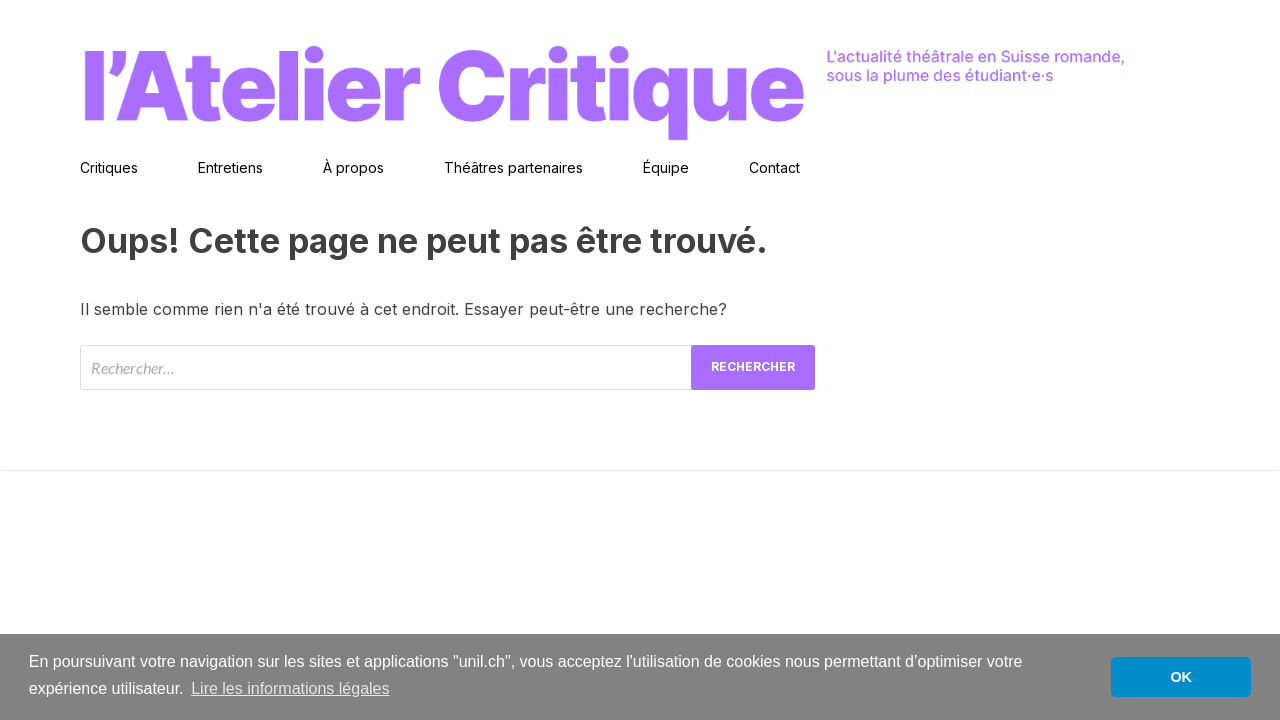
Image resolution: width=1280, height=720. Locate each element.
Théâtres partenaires (513, 167)
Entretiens (230, 167)
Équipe (666, 167)
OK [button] (1181, 677)
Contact (774, 167)
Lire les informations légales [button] (290, 688)
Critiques (109, 167)
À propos (353, 167)
